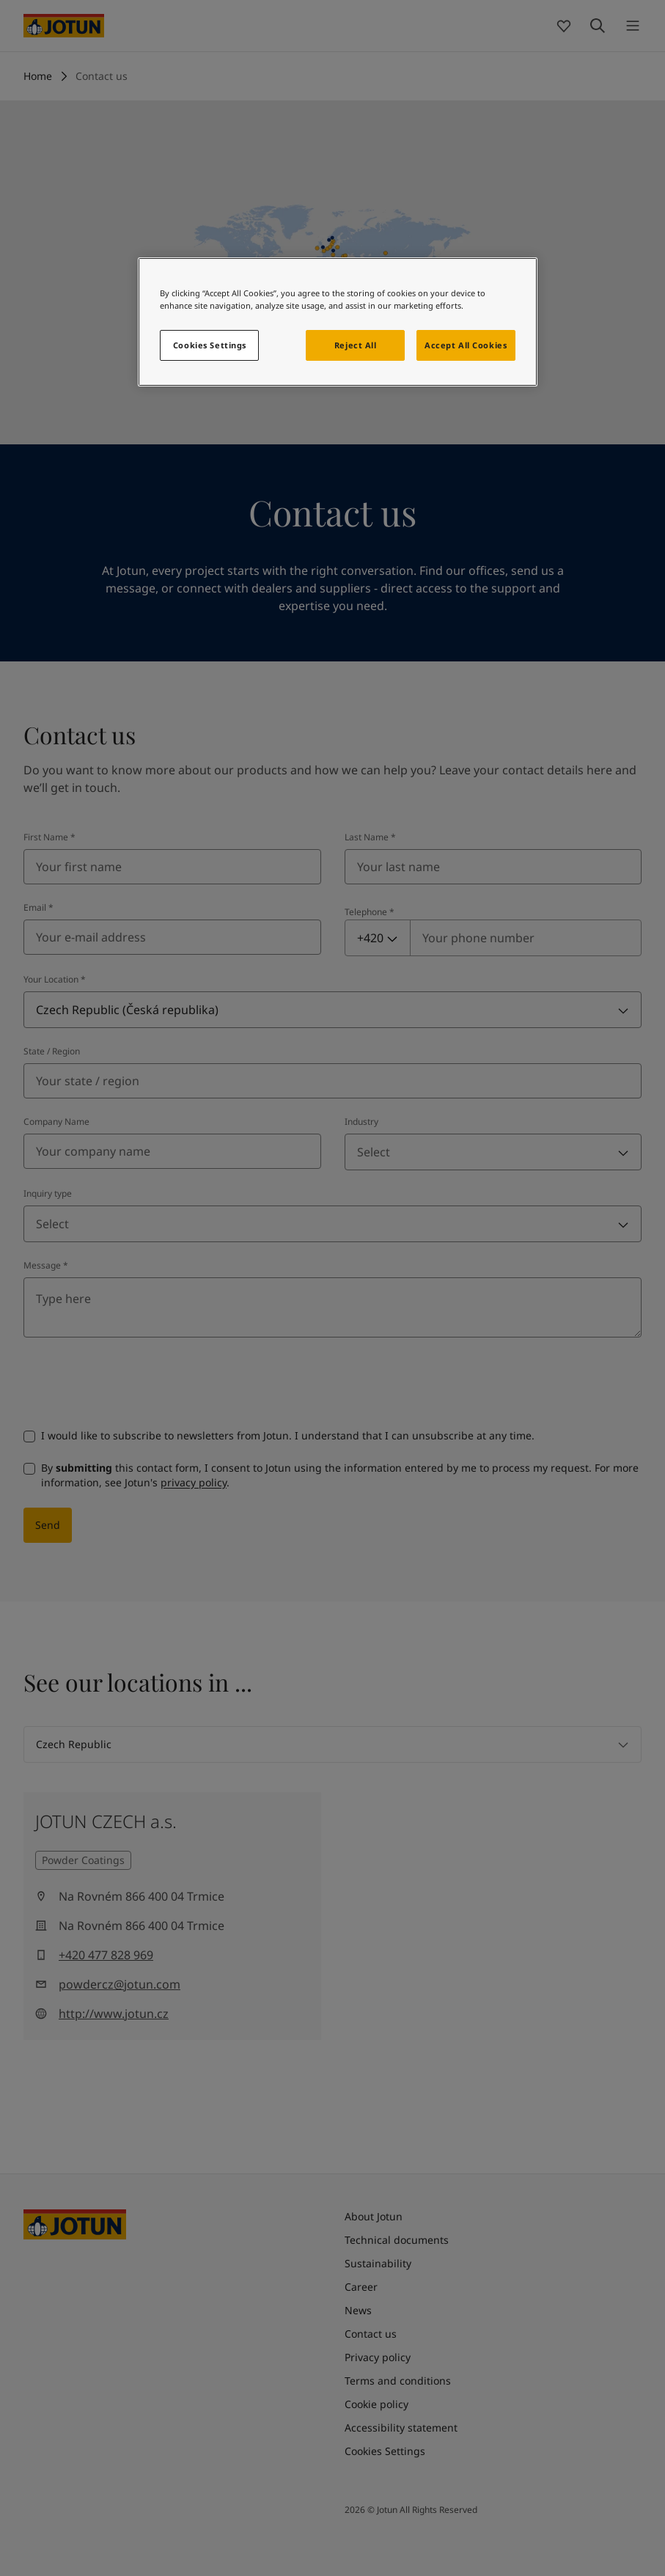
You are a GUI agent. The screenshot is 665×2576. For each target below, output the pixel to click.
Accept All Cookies (466, 345)
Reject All (355, 345)
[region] (337, 321)
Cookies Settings (209, 345)
